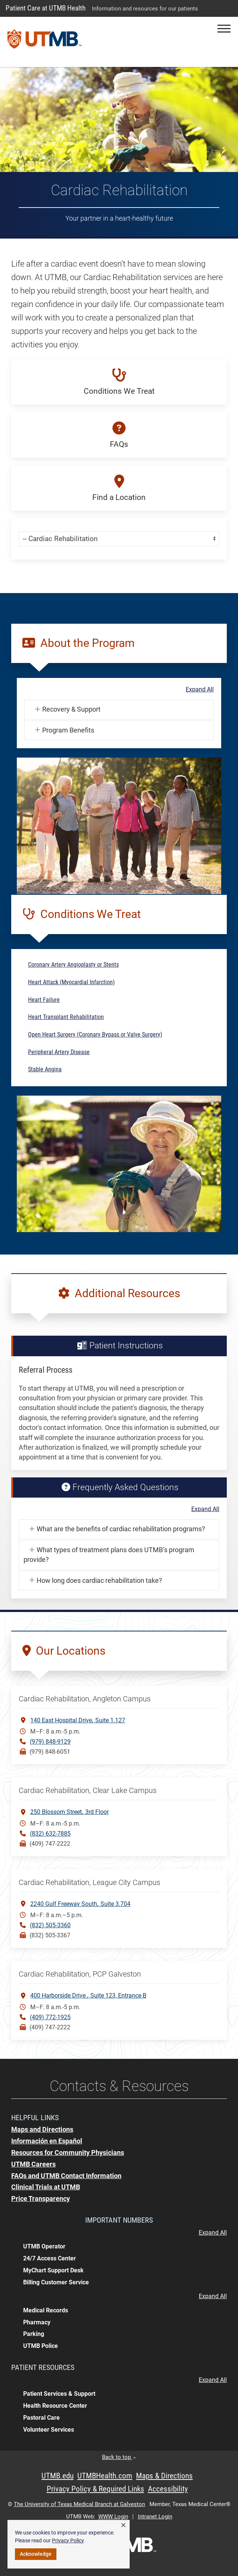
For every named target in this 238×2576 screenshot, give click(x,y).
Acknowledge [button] (36, 2554)
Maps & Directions (164, 2475)
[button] (224, 28)
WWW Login (113, 2516)
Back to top (119, 2457)
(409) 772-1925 (50, 2017)
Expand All (200, 689)
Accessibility (168, 2488)
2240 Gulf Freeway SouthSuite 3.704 (80, 1903)
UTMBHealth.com (104, 2475)
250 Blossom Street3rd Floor (69, 1811)
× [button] (123, 2525)
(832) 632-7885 (50, 1833)
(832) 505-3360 (50, 1925)
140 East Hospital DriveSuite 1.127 (77, 1720)
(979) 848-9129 (50, 1741)
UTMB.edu (57, 2475)
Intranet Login (155, 2516)
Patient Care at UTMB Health (46, 8)
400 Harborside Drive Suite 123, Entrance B (88, 1995)
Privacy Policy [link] (68, 2540)
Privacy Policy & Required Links (95, 2488)
